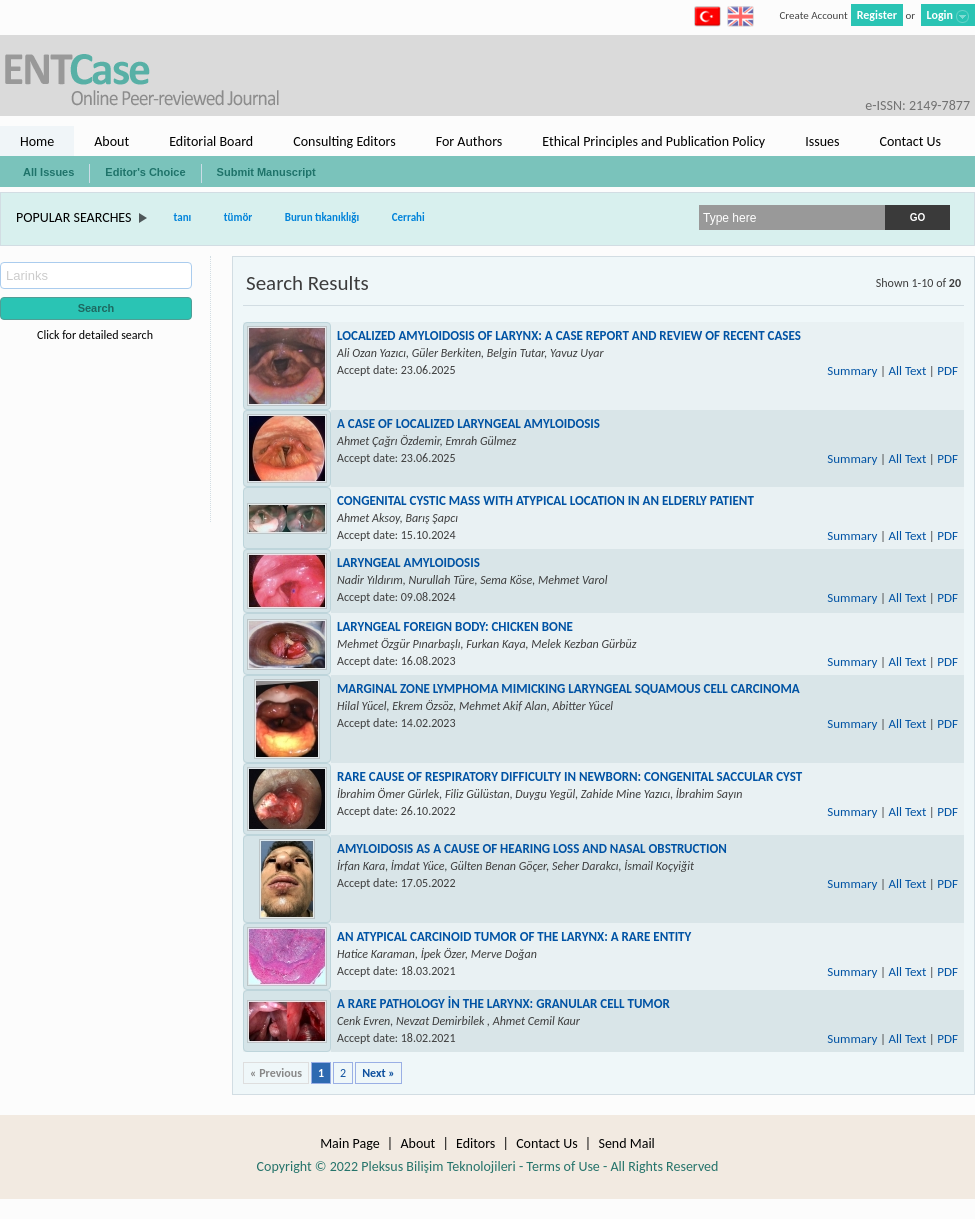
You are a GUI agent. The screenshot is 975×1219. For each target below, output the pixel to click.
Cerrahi (408, 217)
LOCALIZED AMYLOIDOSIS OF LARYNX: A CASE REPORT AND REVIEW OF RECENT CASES (569, 335)
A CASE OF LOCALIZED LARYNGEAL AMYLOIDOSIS (468, 423)
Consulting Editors (344, 141)
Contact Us (910, 141)
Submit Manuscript (266, 172)
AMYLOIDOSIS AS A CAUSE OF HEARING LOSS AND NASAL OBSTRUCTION (532, 848)
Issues (822, 141)
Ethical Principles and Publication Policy (653, 141)
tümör (238, 217)
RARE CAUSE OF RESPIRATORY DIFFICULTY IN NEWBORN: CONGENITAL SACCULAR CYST (569, 776)
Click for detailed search (95, 335)
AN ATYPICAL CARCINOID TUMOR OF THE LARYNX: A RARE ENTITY (514, 936)
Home (37, 141)
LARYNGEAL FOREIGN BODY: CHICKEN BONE (455, 626)
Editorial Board (211, 141)
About (111, 141)
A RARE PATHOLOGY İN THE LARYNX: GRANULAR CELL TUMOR (503, 1003)
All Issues (48, 172)
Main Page (350, 1143)
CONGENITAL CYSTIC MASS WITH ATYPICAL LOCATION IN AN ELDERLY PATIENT (545, 500)
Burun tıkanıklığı (322, 217)
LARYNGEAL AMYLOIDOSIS (408, 562)
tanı (183, 217)
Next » (378, 1073)
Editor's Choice (145, 172)
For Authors (469, 141)
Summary (852, 370)
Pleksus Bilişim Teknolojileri (438, 1166)
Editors (475, 1143)
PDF (947, 370)
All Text (907, 370)
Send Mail (626, 1143)
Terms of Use (563, 1166)
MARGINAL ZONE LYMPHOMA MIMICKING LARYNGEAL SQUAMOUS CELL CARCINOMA (568, 688)
